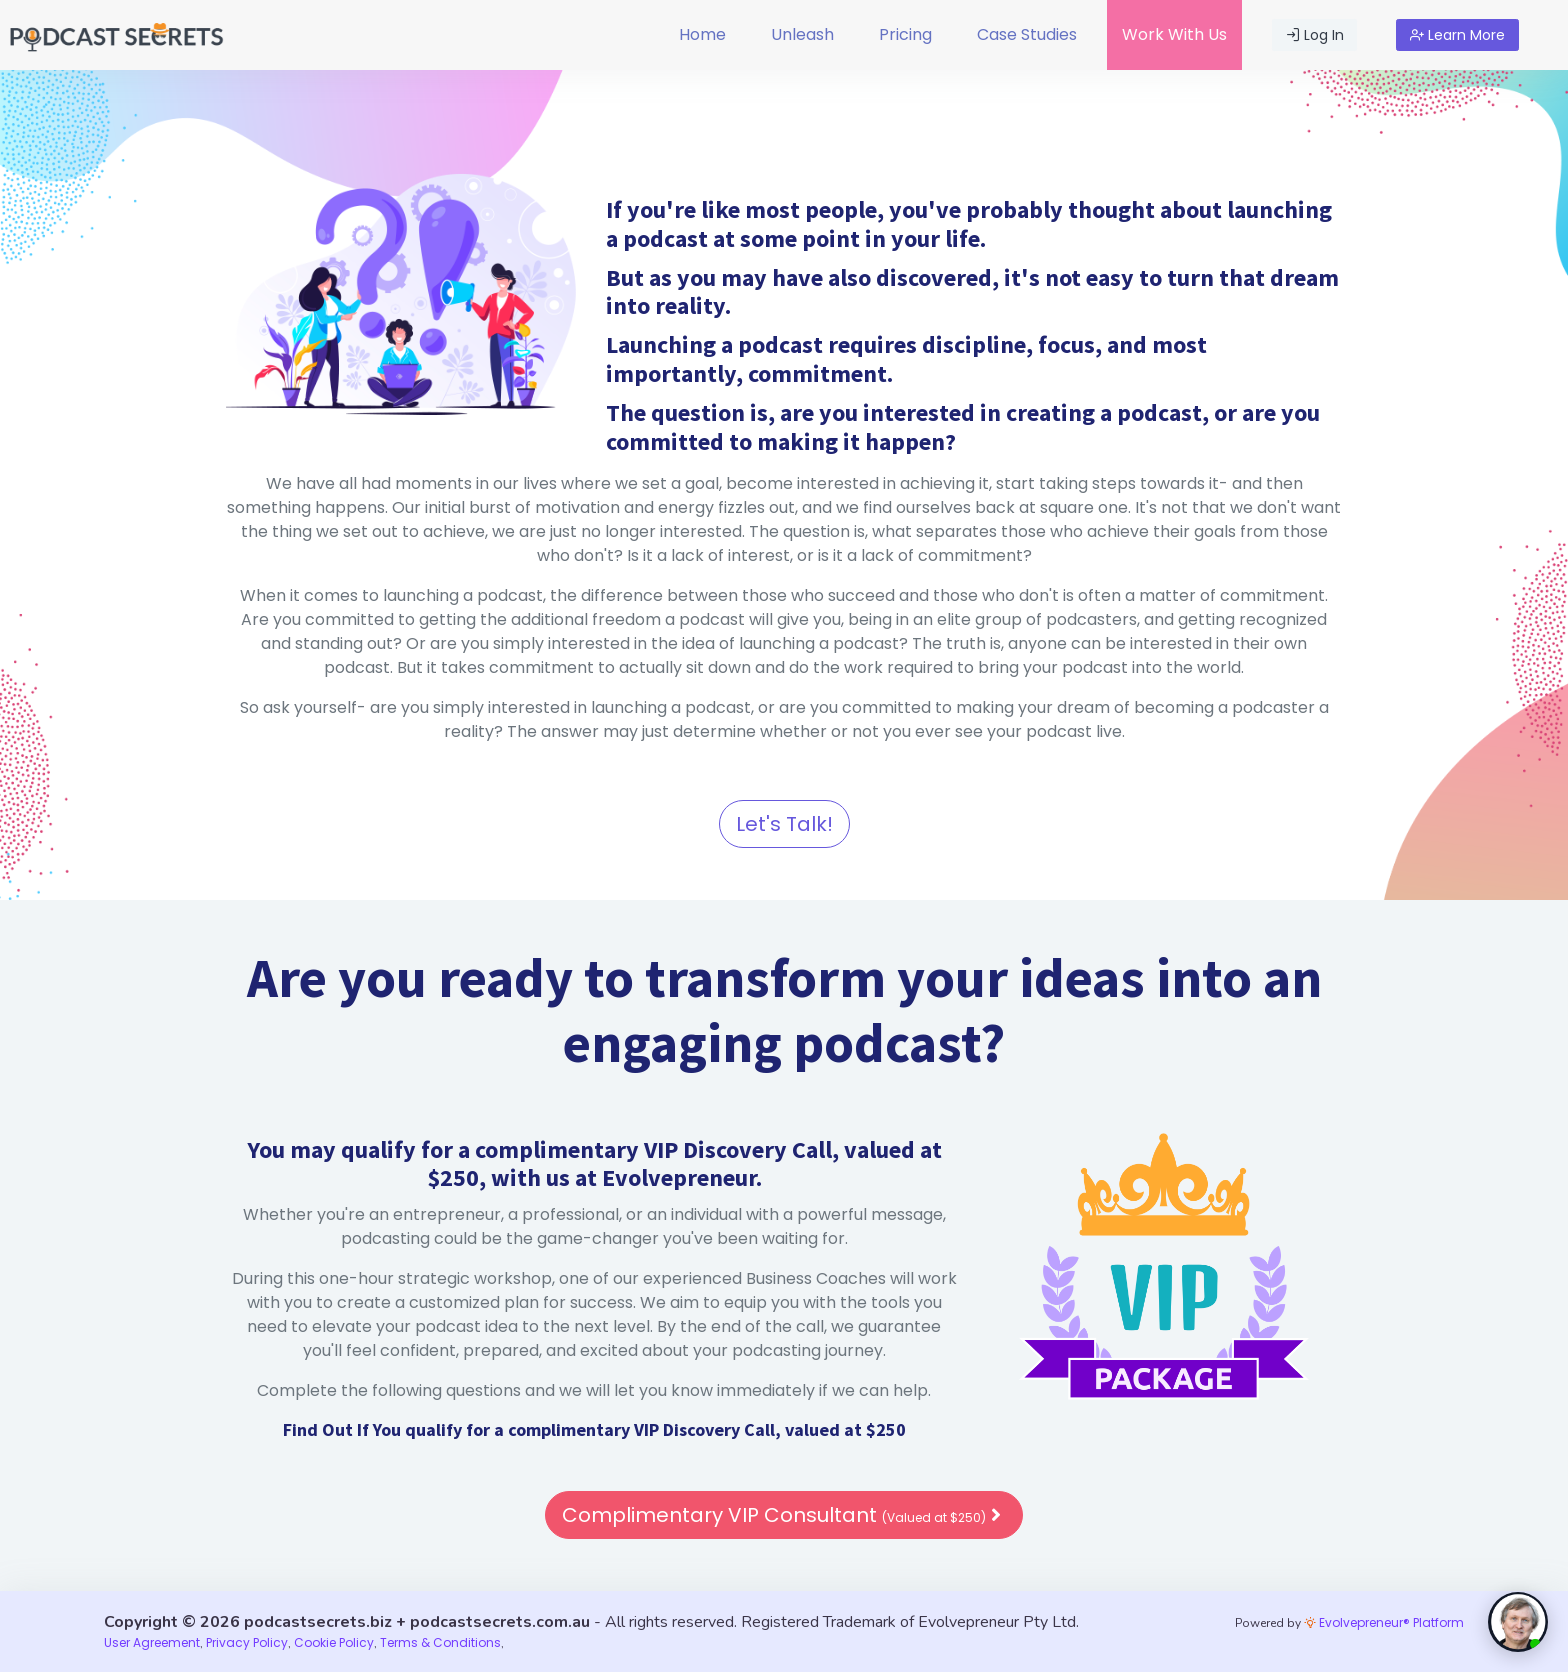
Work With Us (1174, 34)
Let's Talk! (784, 824)
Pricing (905, 34)
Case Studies (1027, 34)
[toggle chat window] (1518, 1622)
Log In (1315, 35)
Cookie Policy (334, 1642)
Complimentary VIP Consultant (784, 1515)
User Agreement (152, 1642)
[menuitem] (702, 35)
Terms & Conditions (440, 1642)
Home (702, 34)
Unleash (802, 34)
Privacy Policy (247, 1642)
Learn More (1457, 35)
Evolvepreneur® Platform (1384, 1622)
